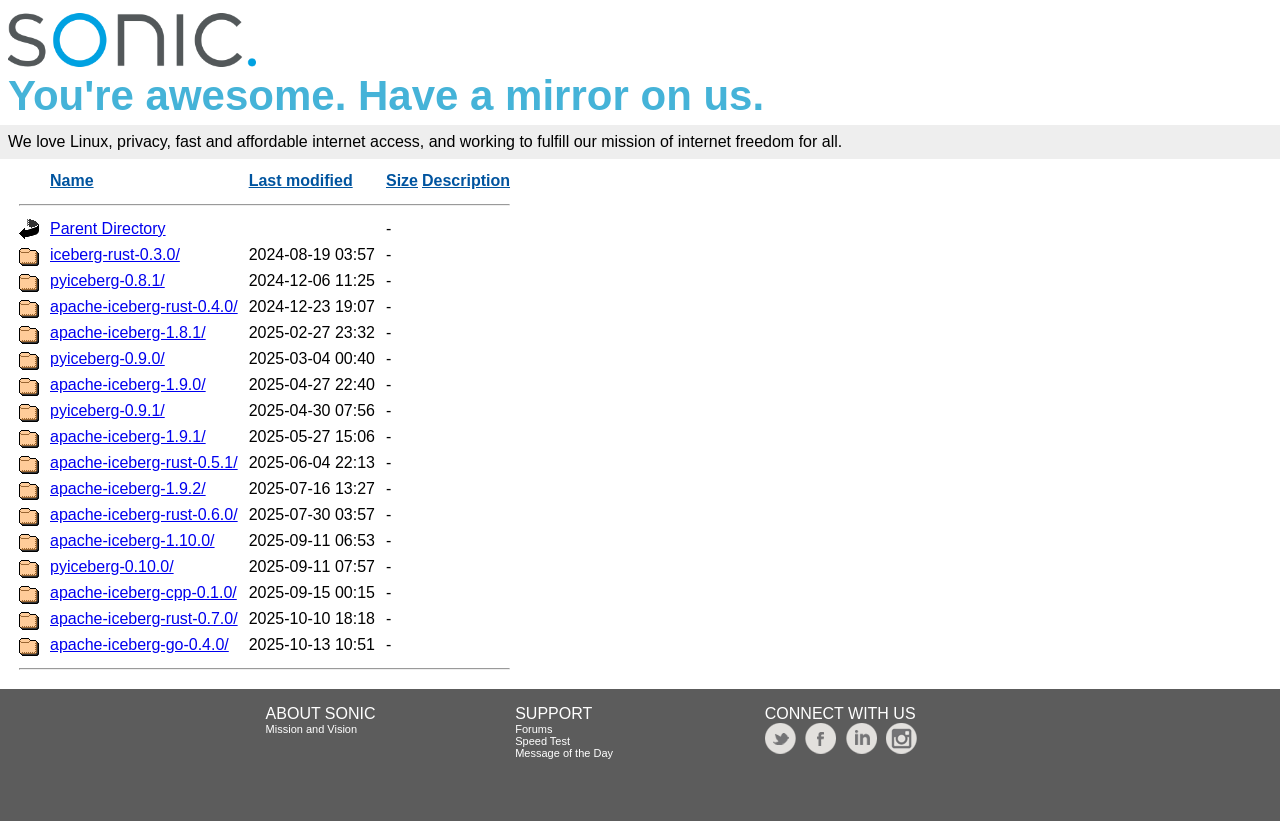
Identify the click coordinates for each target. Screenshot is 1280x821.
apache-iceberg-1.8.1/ (128, 332)
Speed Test (542, 741)
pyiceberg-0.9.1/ (107, 410)
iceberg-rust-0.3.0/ (115, 254)
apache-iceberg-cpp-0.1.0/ (143, 592)
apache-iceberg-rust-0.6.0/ (144, 514)
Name (72, 180)
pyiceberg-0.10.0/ (112, 566)
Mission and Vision (312, 729)
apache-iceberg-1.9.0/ (128, 384)
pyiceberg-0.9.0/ (107, 358)
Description (466, 180)
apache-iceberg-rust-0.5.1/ (144, 462)
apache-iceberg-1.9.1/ (128, 436)
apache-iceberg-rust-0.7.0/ (144, 618)
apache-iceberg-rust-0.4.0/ (144, 306)
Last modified (301, 180)
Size (402, 180)
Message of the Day (564, 753)
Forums (533, 729)
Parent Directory (108, 228)
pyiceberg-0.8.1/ (107, 280)
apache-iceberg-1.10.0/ (132, 540)
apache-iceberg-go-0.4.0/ (139, 644)
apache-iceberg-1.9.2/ (128, 488)
